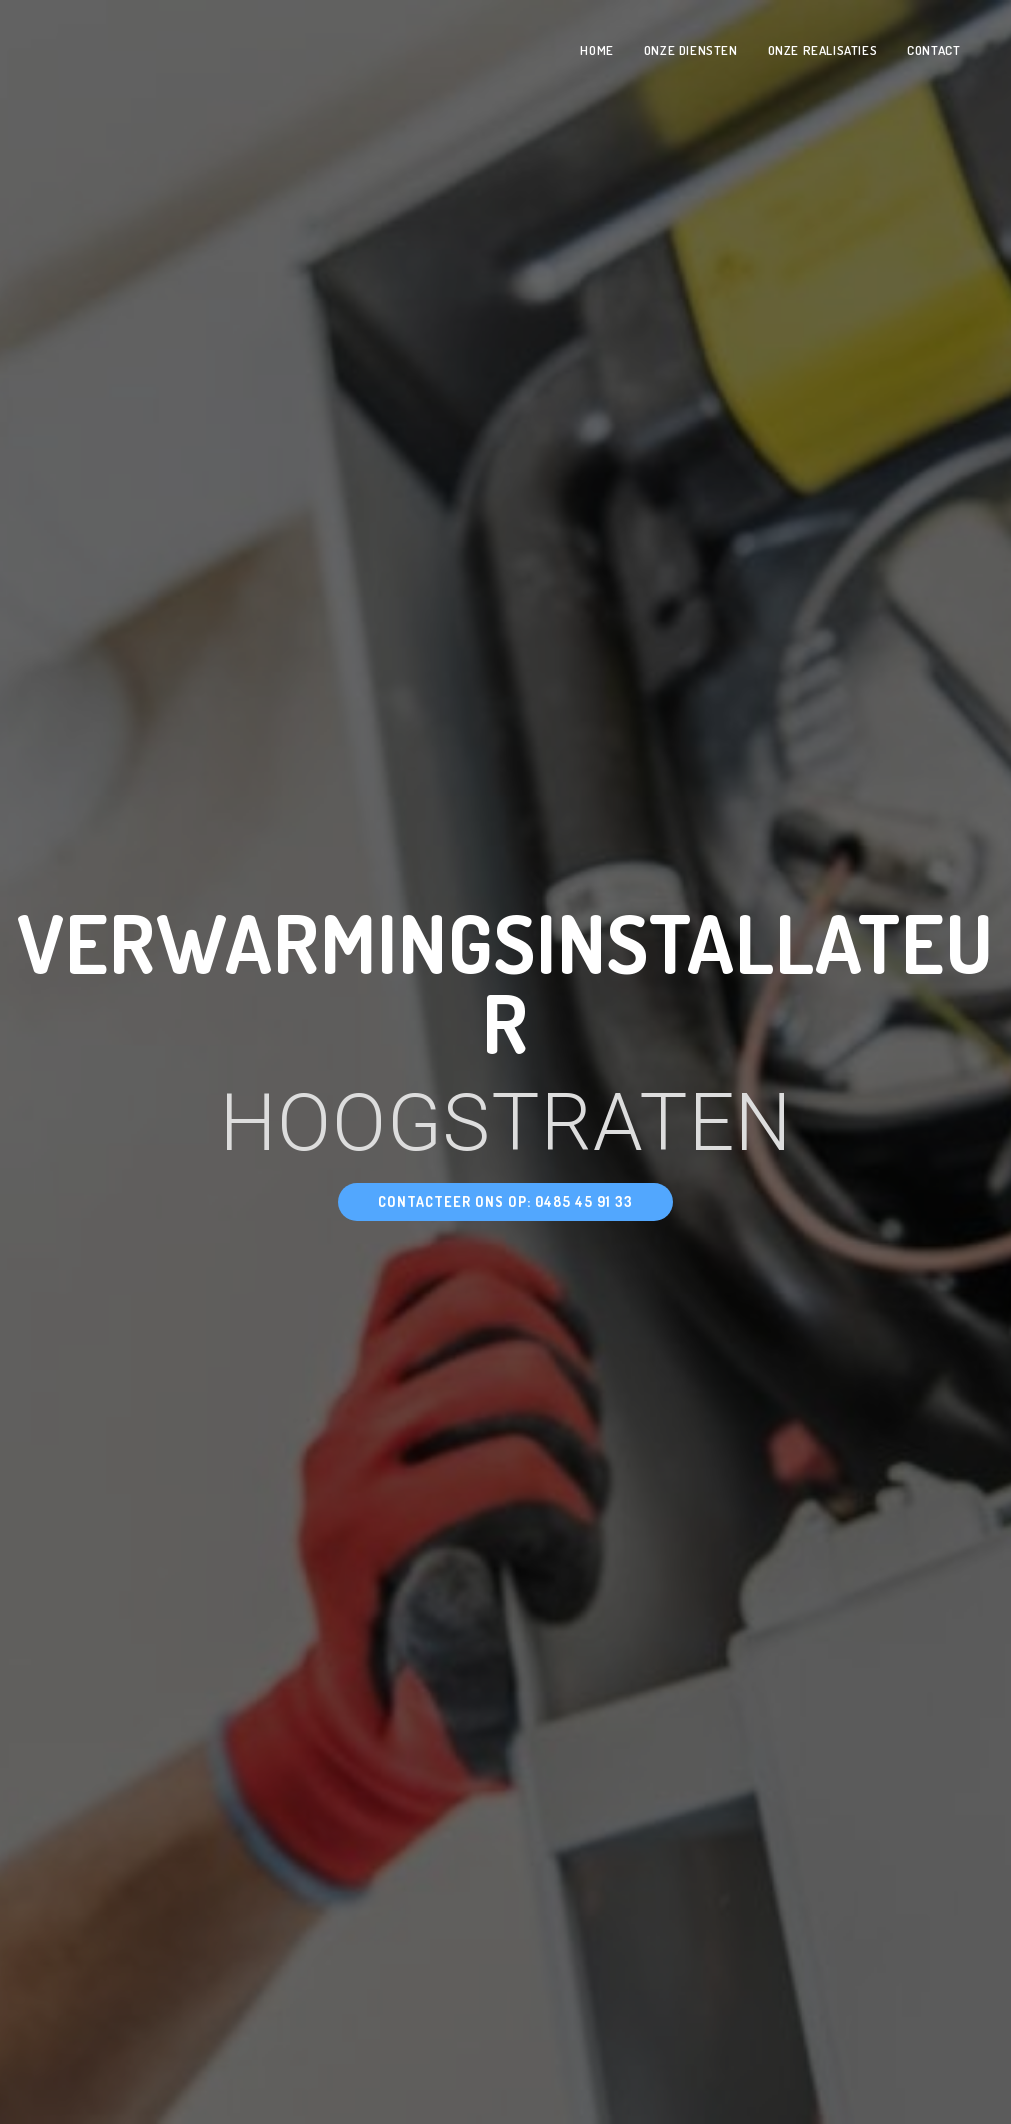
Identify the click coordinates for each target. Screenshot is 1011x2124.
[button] (505, 1202)
